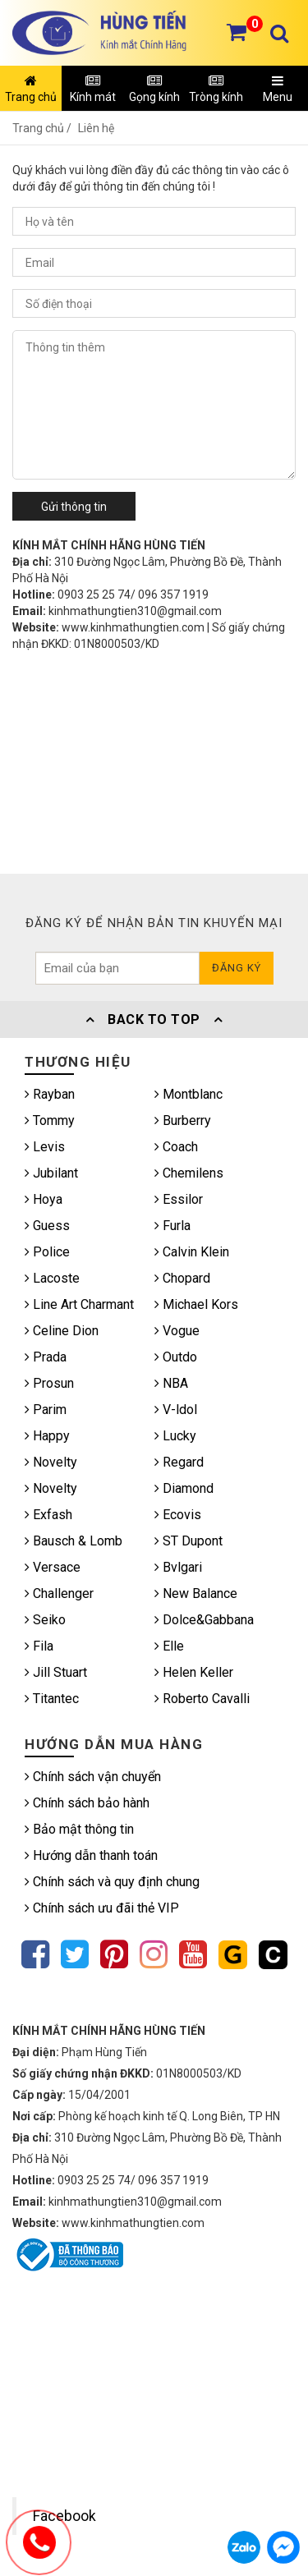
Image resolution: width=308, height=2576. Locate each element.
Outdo (175, 1357)
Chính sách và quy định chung (112, 1882)
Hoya (43, 1199)
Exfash (48, 1514)
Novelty (51, 1462)
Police (47, 1252)
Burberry (182, 1120)
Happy (47, 1436)
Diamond (184, 1488)
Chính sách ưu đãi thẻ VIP (102, 1908)
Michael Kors (196, 1304)
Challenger (59, 1593)
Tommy (50, 1120)
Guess (47, 1225)
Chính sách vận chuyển (93, 1776)
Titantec (52, 1698)
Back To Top (154, 1019)
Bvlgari (178, 1567)
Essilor (178, 1199)
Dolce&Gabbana (204, 1620)
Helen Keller (193, 1672)
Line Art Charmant (79, 1304)
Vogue (177, 1331)
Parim (46, 1409)
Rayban (50, 1094)
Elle (169, 1646)
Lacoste (52, 1278)
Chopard (182, 1278)
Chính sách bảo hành (87, 1803)
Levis (45, 1147)
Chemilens (188, 1173)
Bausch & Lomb (73, 1541)
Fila (39, 1646)
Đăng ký (236, 968)
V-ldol (175, 1409)
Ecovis (177, 1514)
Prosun (49, 1383)
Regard (179, 1462)
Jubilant (51, 1173)
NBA (171, 1383)
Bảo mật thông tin (79, 1829)
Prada (46, 1357)
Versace (52, 1567)
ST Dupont (188, 1541)
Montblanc (188, 1094)
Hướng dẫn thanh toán (91, 1855)
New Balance (195, 1593)
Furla (172, 1225)
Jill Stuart (56, 1672)
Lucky (175, 1436)
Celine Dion (62, 1331)
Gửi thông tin (74, 506)
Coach (176, 1147)
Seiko (45, 1620)
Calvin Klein (191, 1252)
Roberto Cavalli (202, 1698)
